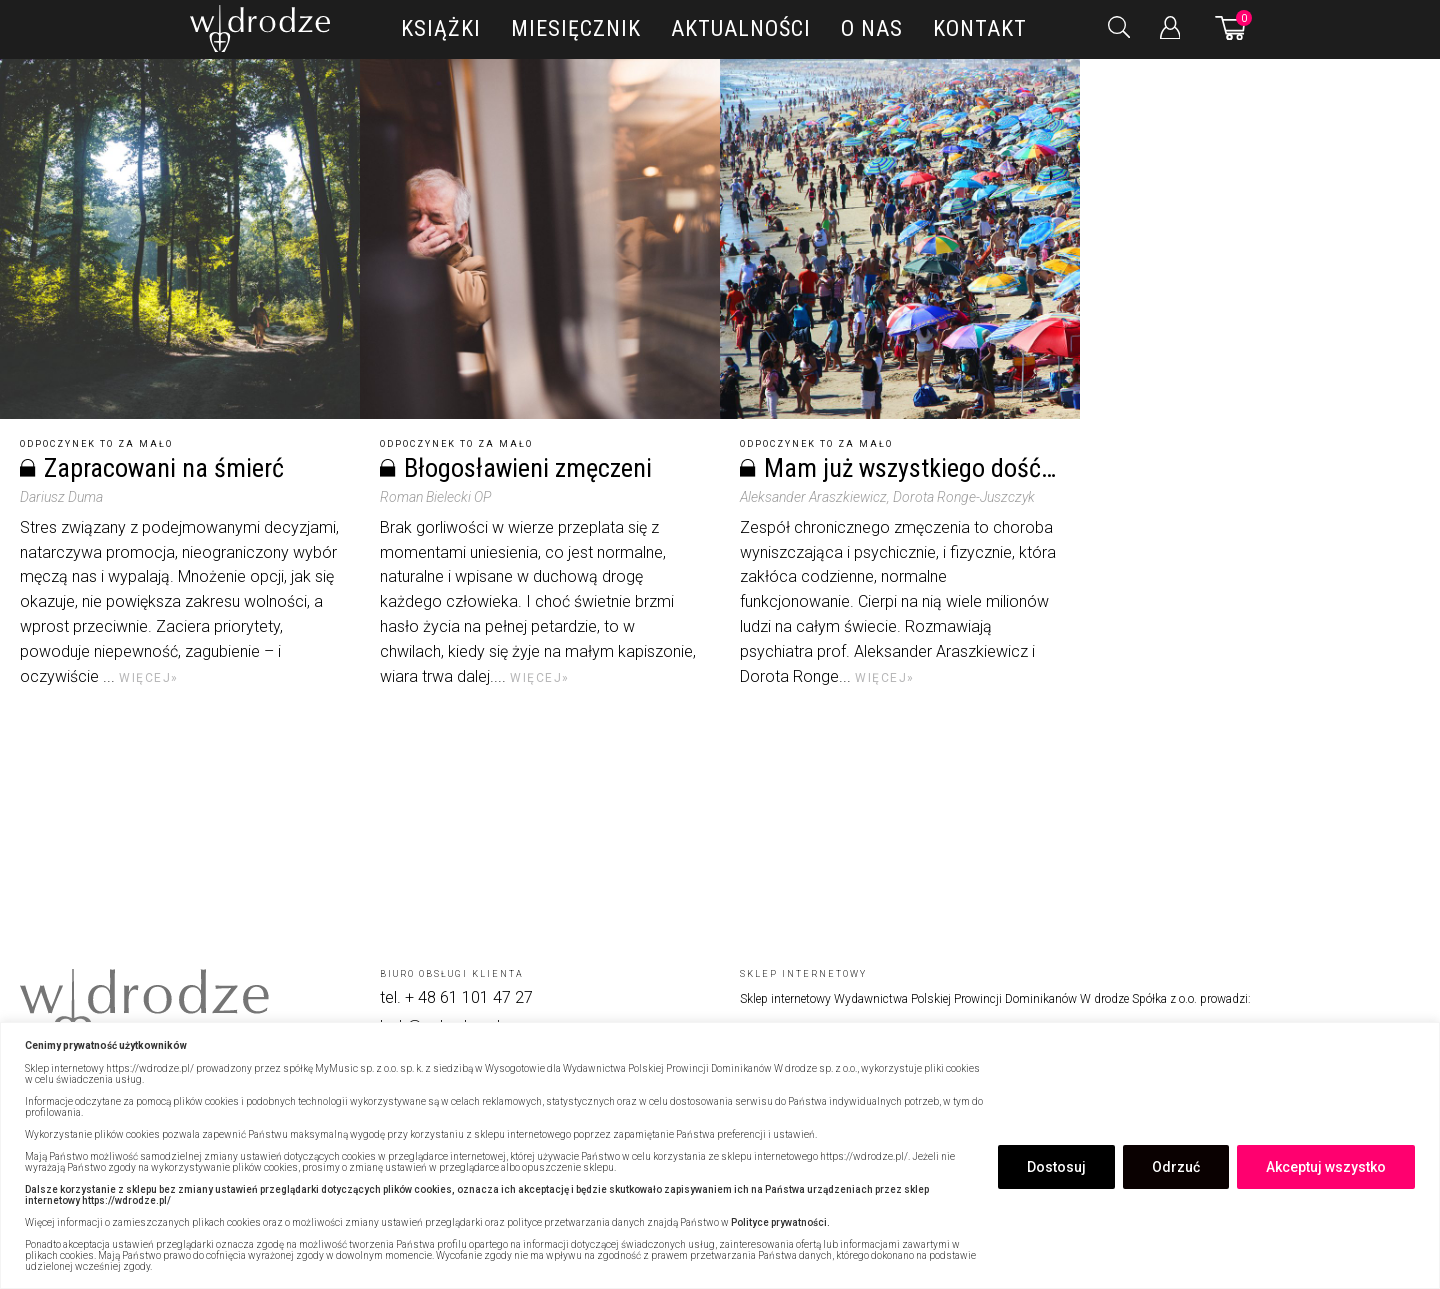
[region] (720, 1155)
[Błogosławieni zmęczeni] (540, 239)
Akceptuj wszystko (1326, 1167)
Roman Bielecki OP (435, 497)
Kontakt (980, 28)
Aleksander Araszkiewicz (813, 497)
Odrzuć (1176, 1167)
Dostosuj (1056, 1167)
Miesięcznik (576, 28)
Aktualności (741, 28)
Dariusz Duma (61, 497)
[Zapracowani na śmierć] (180, 239)
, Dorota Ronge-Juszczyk (961, 497)
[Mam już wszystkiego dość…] (900, 239)
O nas (872, 28)
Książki (441, 28)
